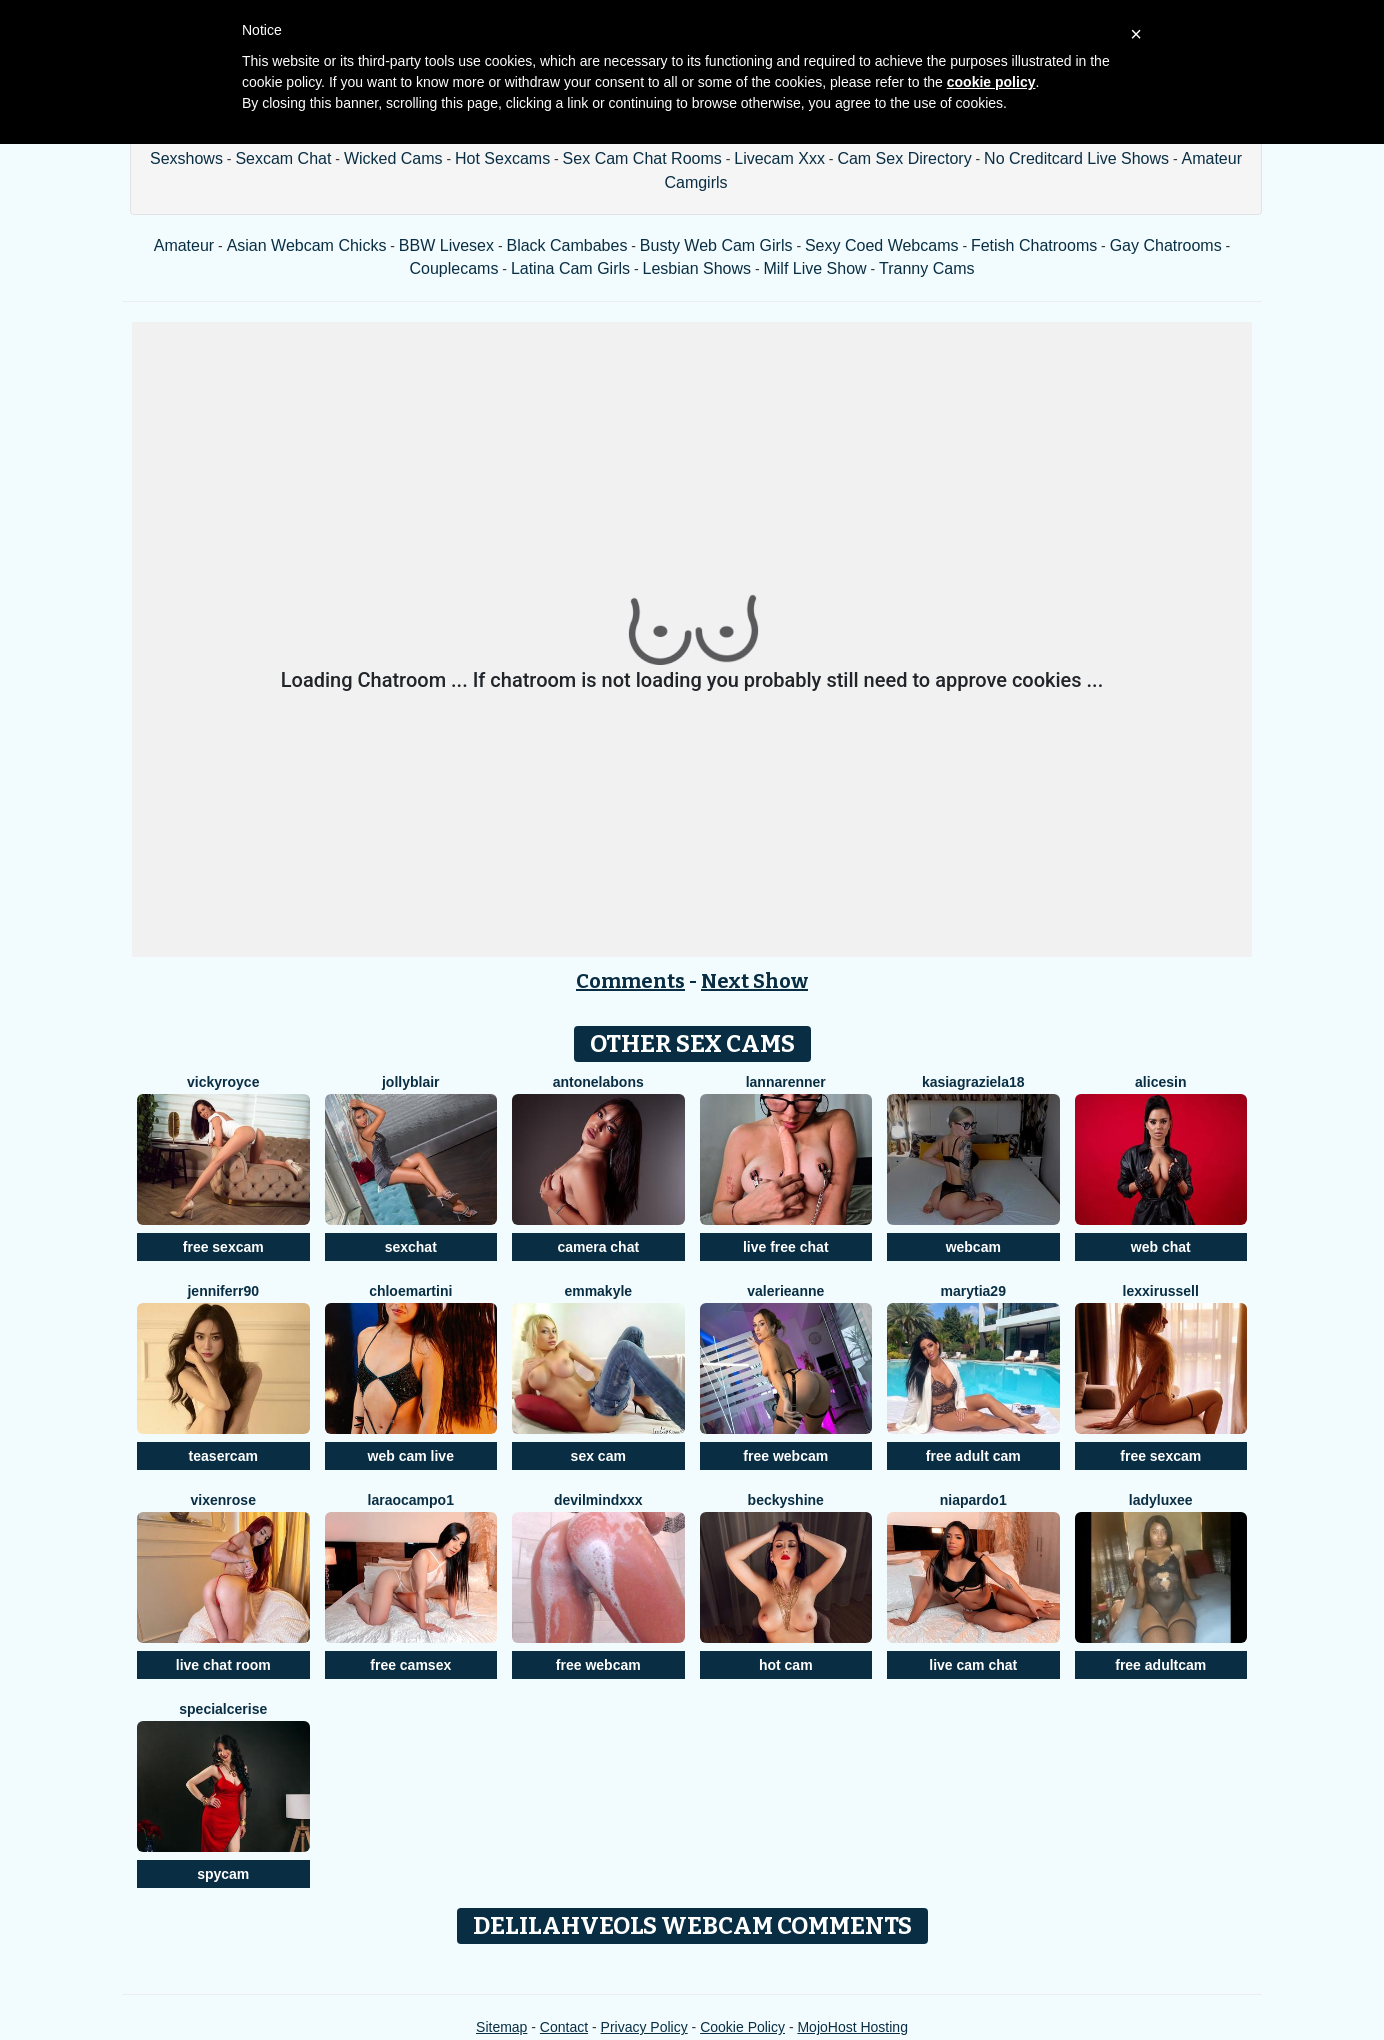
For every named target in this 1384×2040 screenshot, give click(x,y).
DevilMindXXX (598, 1500)
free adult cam (973, 1456)
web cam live (411, 1456)
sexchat (411, 1247)
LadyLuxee (1161, 1500)
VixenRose (223, 1500)
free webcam (785, 1456)
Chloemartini (410, 1291)
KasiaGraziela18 (973, 1082)
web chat (1161, 1247)
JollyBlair (411, 1082)
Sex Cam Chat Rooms (642, 158)
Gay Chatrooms (1166, 245)
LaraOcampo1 (411, 1500)
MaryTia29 (973, 1291)
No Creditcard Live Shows (1076, 158)
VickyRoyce (223, 1082)
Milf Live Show (814, 268)
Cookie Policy (742, 2027)
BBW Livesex (446, 245)
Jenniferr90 (223, 1291)
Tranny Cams (926, 268)
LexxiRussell (1161, 1291)
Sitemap (501, 2027)
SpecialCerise (223, 1709)
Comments (630, 981)
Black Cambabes (566, 245)
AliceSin (1160, 1082)
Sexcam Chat (283, 158)
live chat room (223, 1665)
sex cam (598, 1456)
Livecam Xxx (779, 158)
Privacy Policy (644, 2027)
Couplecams (453, 268)
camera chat (598, 1247)
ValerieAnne (785, 1291)
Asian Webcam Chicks (307, 245)
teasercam (223, 1456)
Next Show (754, 981)
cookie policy (991, 82)
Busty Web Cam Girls (716, 245)
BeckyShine (786, 1500)
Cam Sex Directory (904, 158)
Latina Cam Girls (570, 268)
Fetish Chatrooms (1034, 245)
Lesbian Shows (696, 268)
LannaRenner (786, 1082)
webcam (973, 1247)
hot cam (786, 1665)
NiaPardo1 (973, 1500)
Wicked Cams (393, 158)
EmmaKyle (598, 1291)
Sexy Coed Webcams (882, 245)
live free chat (786, 1247)
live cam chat (973, 1665)
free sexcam (223, 1247)
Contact (564, 2027)
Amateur (184, 245)
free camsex (410, 1665)
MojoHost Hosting (852, 2027)
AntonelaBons (598, 1082)
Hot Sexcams (502, 158)
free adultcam (1160, 1665)
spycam (223, 1874)
